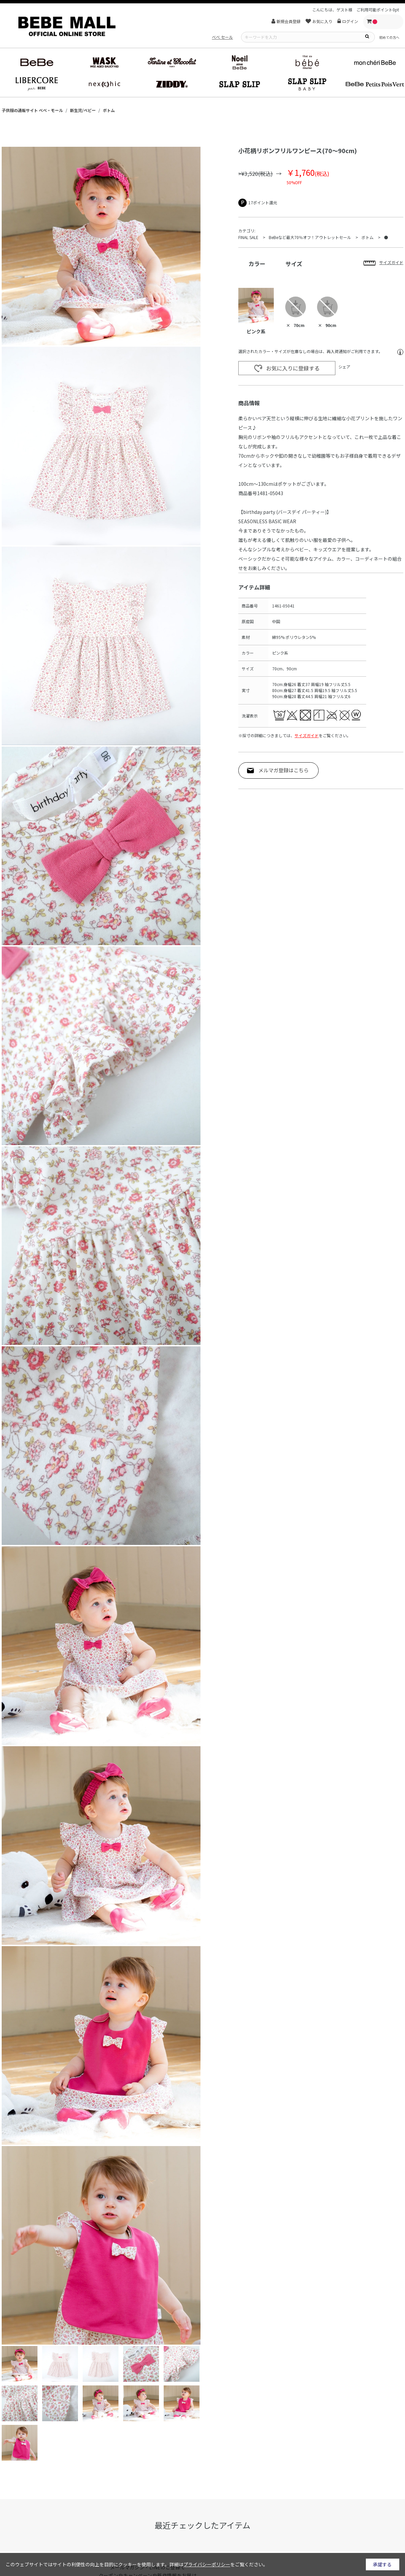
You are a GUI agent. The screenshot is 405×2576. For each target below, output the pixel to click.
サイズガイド (307, 735)
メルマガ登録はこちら (283, 770)
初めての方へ (389, 37)
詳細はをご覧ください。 (218, 2564)
